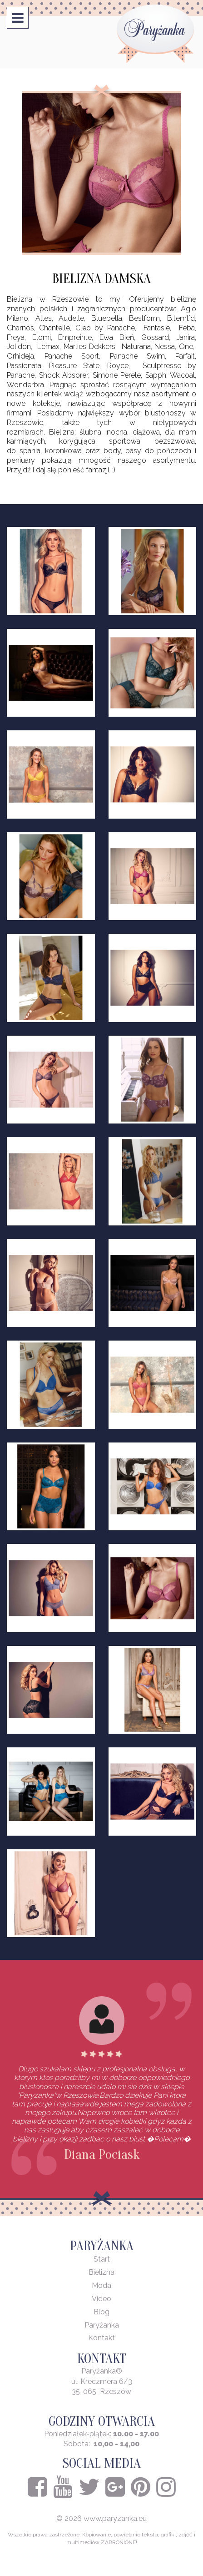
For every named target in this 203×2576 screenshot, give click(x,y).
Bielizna (101, 2272)
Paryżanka (101, 2325)
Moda (101, 2285)
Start (102, 2259)
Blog (101, 2312)
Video (101, 2298)
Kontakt (101, 2337)
